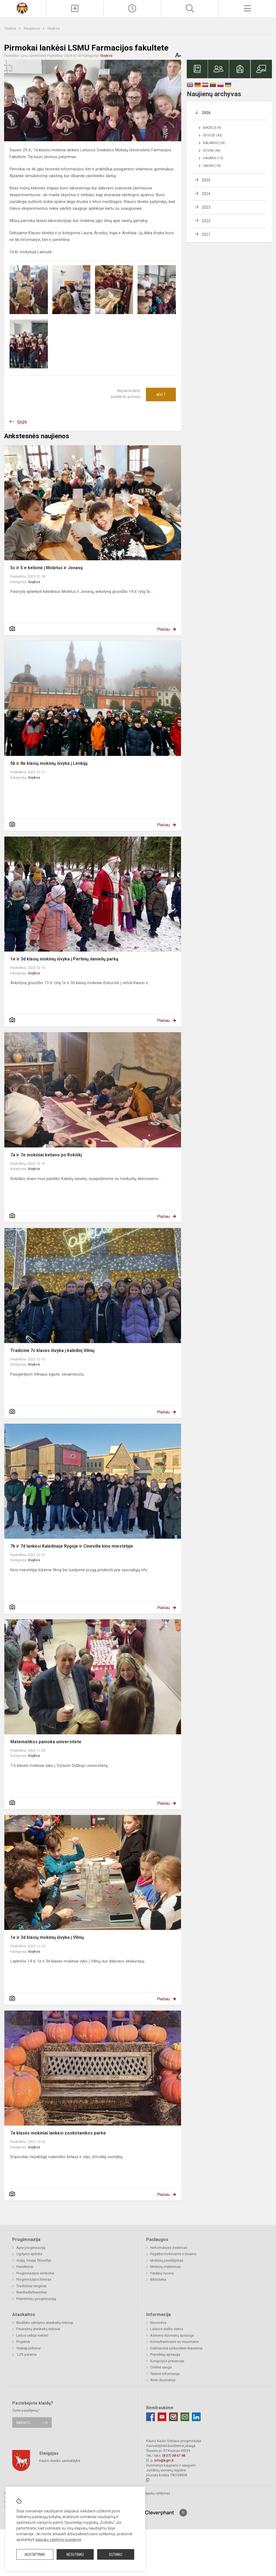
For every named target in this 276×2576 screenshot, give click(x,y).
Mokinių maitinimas (165, 2267)
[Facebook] (150, 2416)
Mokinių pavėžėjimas (166, 2260)
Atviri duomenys (163, 2380)
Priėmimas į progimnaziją (36, 2299)
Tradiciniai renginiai (31, 2286)
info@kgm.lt (164, 2460)
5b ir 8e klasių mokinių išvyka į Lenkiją (49, 763)
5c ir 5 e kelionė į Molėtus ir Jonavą (46, 567)
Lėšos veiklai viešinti (32, 2335)
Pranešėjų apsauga (165, 2354)
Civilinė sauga (161, 2367)
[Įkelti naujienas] (74, 8)
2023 (206, 207)
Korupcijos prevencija (167, 2361)
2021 (206, 234)
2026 (206, 113)
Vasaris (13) (213, 158)
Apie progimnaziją (30, 2248)
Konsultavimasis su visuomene (174, 2342)
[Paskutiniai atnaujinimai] (132, 8)
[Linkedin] (196, 2416)
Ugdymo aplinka (29, 2254)
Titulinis (10, 28)
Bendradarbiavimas (31, 2292)
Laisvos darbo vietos (166, 2329)
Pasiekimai (24, 2267)
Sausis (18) (212, 166)
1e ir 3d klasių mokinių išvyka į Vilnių (47, 1937)
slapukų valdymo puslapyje (58, 2539)
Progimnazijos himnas (33, 2279)
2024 (206, 194)
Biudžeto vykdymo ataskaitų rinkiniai (44, 2323)
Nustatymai (35, 2554)
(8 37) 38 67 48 (173, 2455)
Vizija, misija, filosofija (33, 2260)
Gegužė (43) (212, 135)
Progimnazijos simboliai (35, 2273)
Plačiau (163, 629)
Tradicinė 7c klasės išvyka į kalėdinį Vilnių (52, 1350)
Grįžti (22, 422)
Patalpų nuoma (162, 2273)
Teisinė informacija (165, 2374)
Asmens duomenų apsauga (172, 2335)
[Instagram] (173, 2416)
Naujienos (32, 28)
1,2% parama (26, 2354)
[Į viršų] (183, 2512)
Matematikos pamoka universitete (45, 1741)
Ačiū (160, 394)
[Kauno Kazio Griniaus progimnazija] (23, 7)
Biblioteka (158, 2279)
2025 (206, 180)
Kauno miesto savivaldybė (59, 2461)
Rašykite (23, 2422)
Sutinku (115, 2554)
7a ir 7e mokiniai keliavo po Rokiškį (46, 1154)
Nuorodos (158, 2323)
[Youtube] (162, 2416)
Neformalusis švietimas (168, 2248)
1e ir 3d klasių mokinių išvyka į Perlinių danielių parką (64, 959)
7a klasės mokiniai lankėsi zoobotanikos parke (58, 2133)
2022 (206, 221)
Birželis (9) (212, 128)
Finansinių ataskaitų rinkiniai (38, 2329)
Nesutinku (75, 2554)
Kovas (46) (211, 150)
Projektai (23, 2342)
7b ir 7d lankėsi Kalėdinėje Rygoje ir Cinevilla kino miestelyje (71, 1546)
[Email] (184, 2416)
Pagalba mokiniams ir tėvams (173, 2254)
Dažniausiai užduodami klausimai (176, 2348)
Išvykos (54, 28)
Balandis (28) (214, 143)
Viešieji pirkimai (28, 2348)
